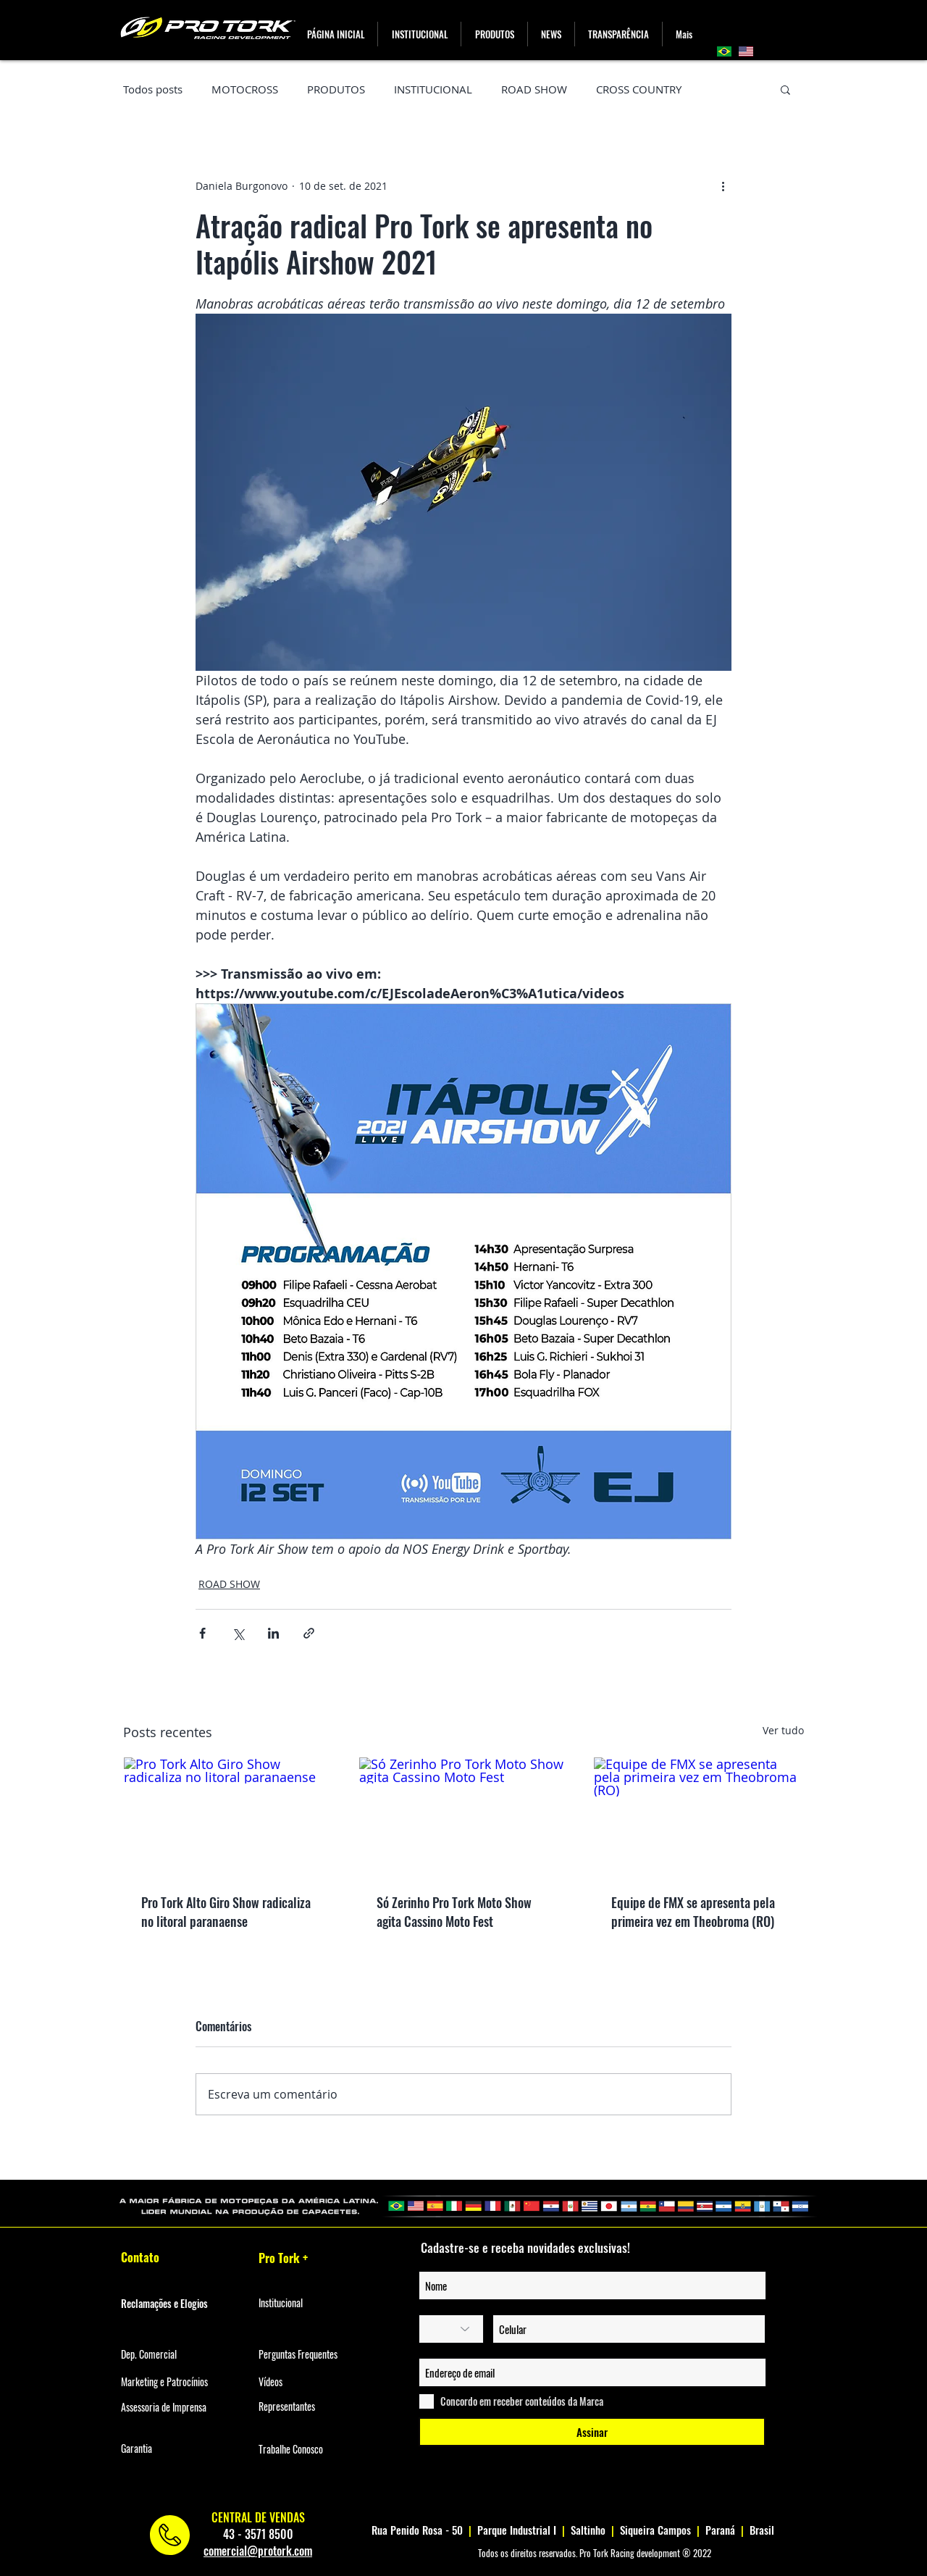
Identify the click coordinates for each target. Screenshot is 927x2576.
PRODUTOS (336, 89)
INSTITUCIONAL (433, 89)
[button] (494, 34)
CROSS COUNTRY (638, 89)
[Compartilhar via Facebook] (202, 1633)
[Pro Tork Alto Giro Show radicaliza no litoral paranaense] (228, 1816)
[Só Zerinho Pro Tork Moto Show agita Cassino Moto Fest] (464, 1816)
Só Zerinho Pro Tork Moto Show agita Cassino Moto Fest (454, 1912)
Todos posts (153, 89)
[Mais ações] (722, 185)
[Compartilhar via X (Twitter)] (238, 1633)
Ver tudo (783, 1730)
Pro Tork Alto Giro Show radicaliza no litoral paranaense (226, 1912)
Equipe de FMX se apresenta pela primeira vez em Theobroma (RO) (693, 1912)
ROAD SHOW (534, 89)
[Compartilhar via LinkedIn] (273, 1633)
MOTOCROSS (244, 89)
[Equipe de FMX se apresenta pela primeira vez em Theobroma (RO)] (698, 1816)
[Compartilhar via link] (309, 1633)
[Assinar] (592, 2431)
